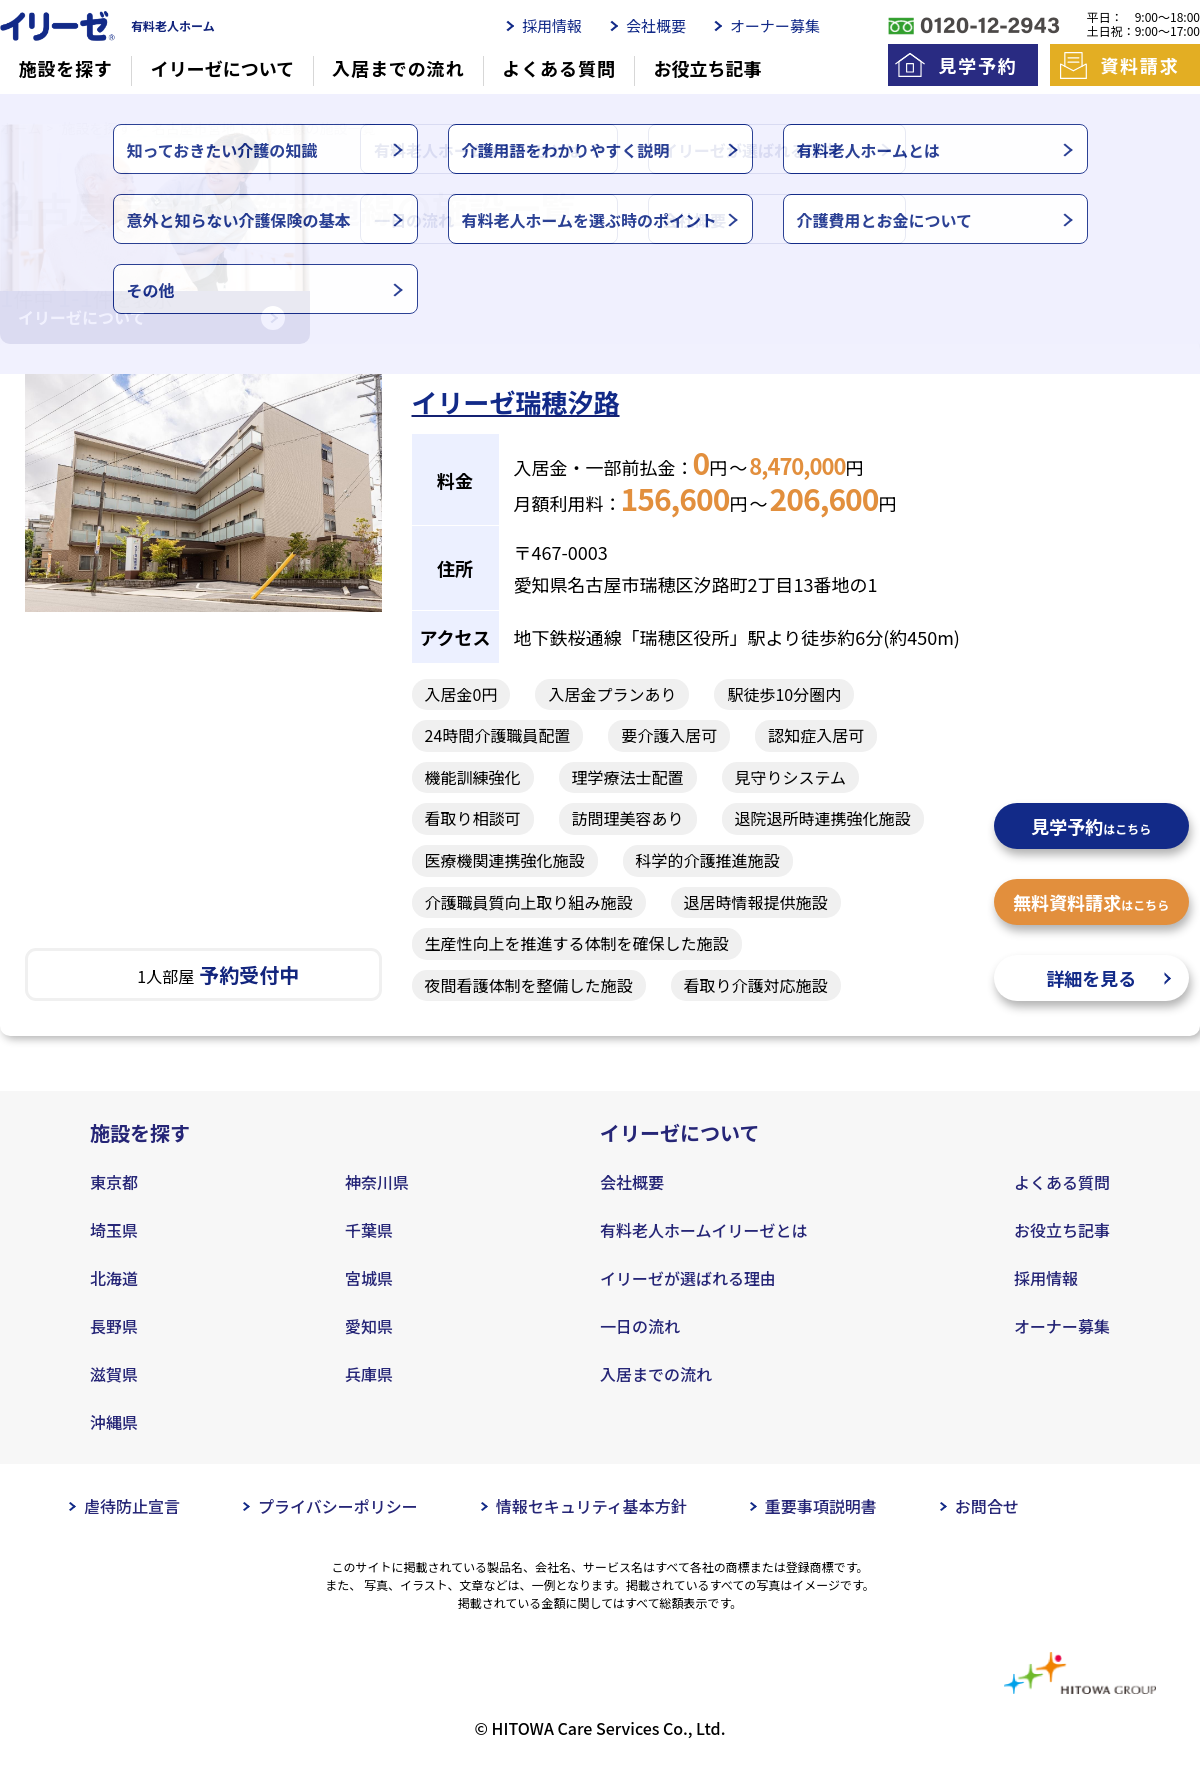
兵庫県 (369, 1374)
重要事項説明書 (821, 1506)
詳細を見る (1091, 978)
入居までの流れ (398, 68)
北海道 (114, 1278)
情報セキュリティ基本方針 (591, 1506)
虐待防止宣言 (132, 1506)
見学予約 (977, 65)
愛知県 (369, 1326)
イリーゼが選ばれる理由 (688, 1278)
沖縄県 (114, 1422)
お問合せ (987, 1506)
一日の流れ (640, 1326)
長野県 (114, 1326)
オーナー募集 (775, 25)
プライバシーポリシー (338, 1506)
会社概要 (656, 25)
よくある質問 (558, 68)
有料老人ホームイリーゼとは (704, 1230)
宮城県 (369, 1278)
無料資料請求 (1091, 902)
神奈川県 (377, 1182)
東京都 (114, 1182)
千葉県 (369, 1230)
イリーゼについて (222, 68)
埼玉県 (114, 1230)
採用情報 (552, 25)
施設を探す (65, 68)
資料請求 (1139, 65)
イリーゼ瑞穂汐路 (516, 401)
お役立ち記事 (708, 68)
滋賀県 (114, 1374)
